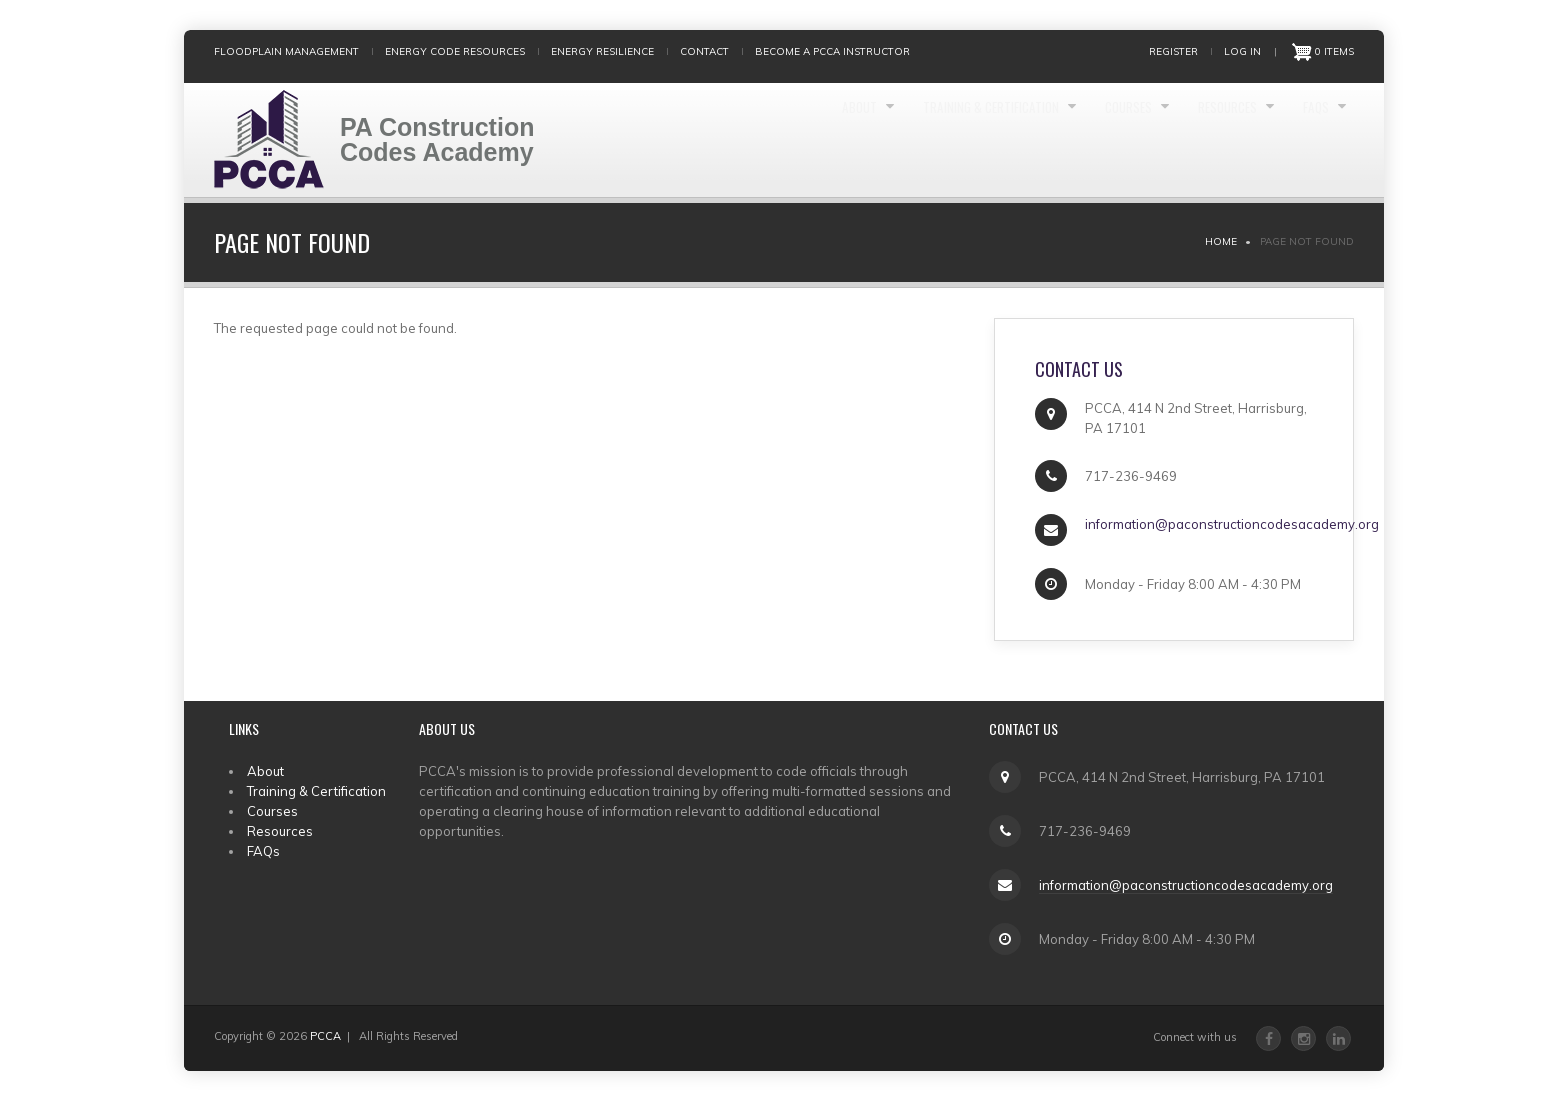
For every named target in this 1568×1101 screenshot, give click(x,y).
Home (1221, 241)
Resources (1197, 140)
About (735, 140)
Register (1173, 51)
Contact (704, 51)
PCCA (325, 1036)
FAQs (1308, 140)
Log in (1242, 51)
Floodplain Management (286, 51)
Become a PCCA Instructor (832, 51)
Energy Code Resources (455, 51)
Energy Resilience (602, 51)
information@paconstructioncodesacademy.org (1186, 885)
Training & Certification (900, 140)
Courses (1072, 140)
